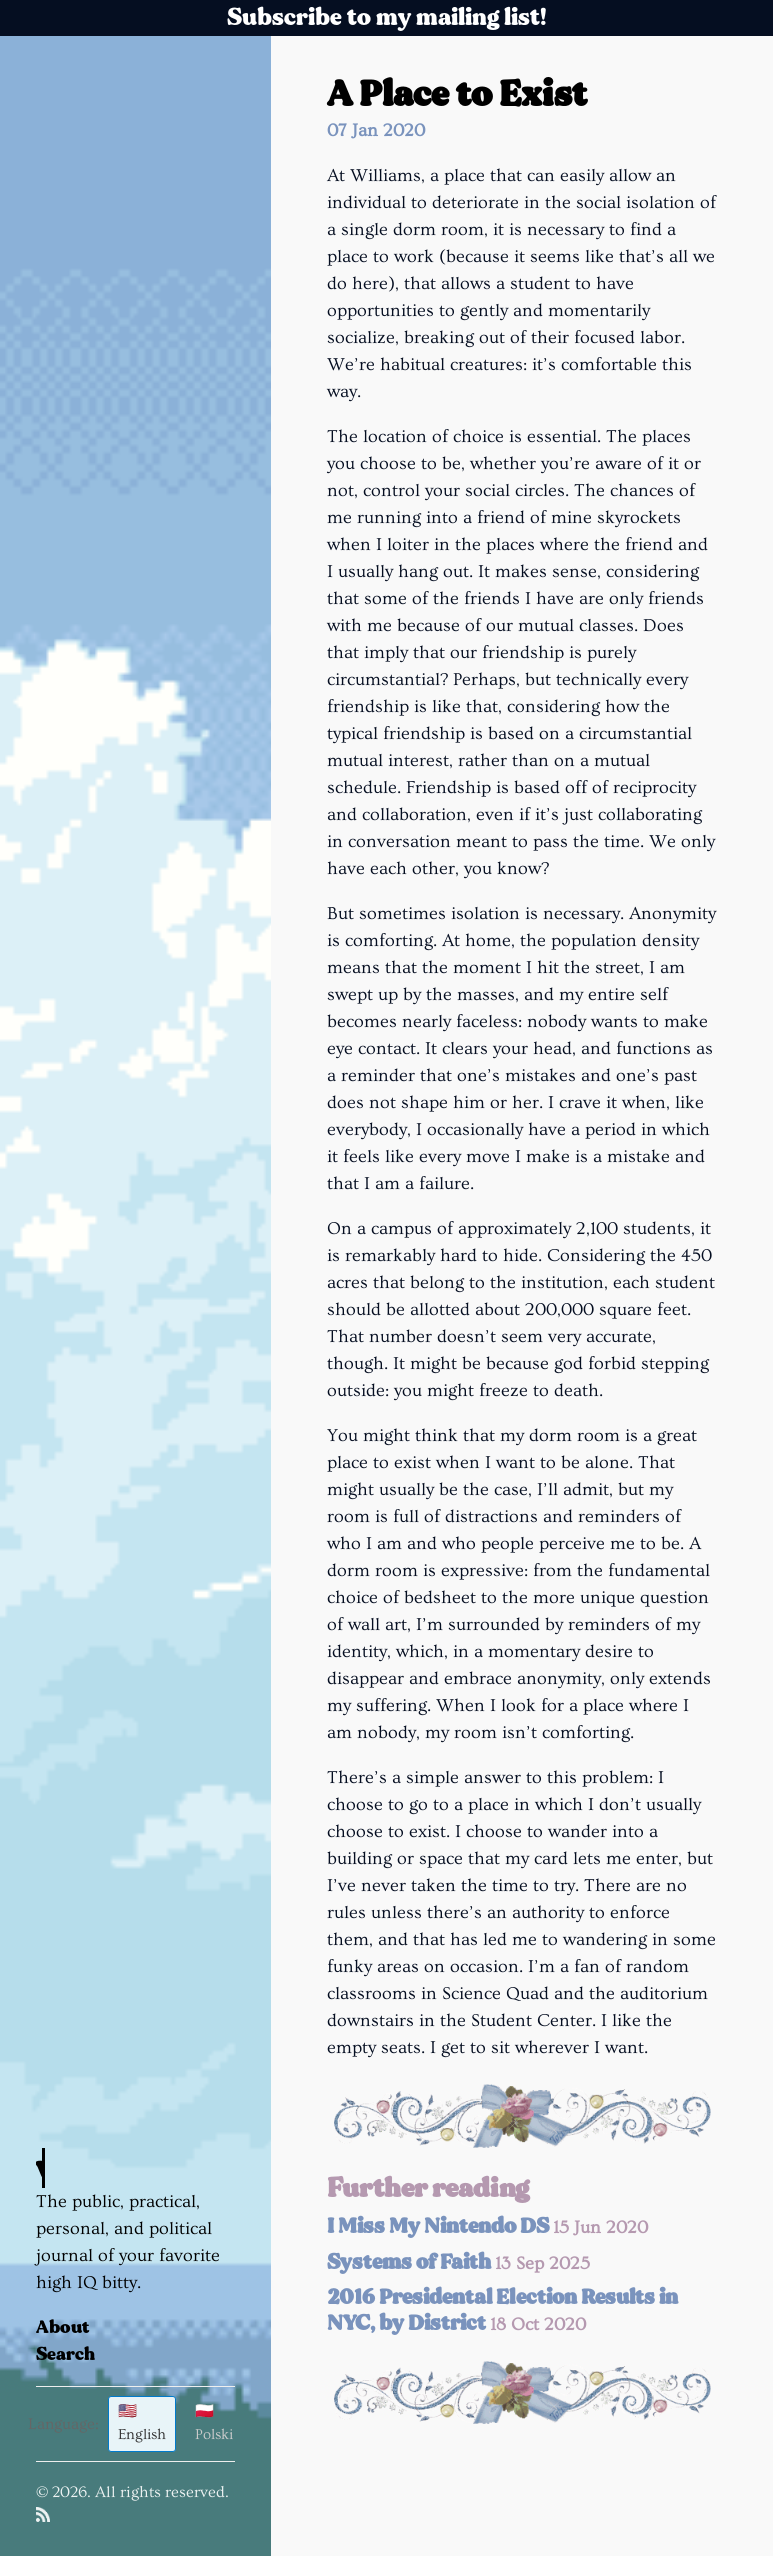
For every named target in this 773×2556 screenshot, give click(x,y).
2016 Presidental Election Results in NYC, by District (502, 2310)
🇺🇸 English (142, 2423)
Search (65, 2354)
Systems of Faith (458, 2262)
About (63, 2327)
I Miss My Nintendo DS (487, 2226)
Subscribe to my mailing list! (387, 17)
